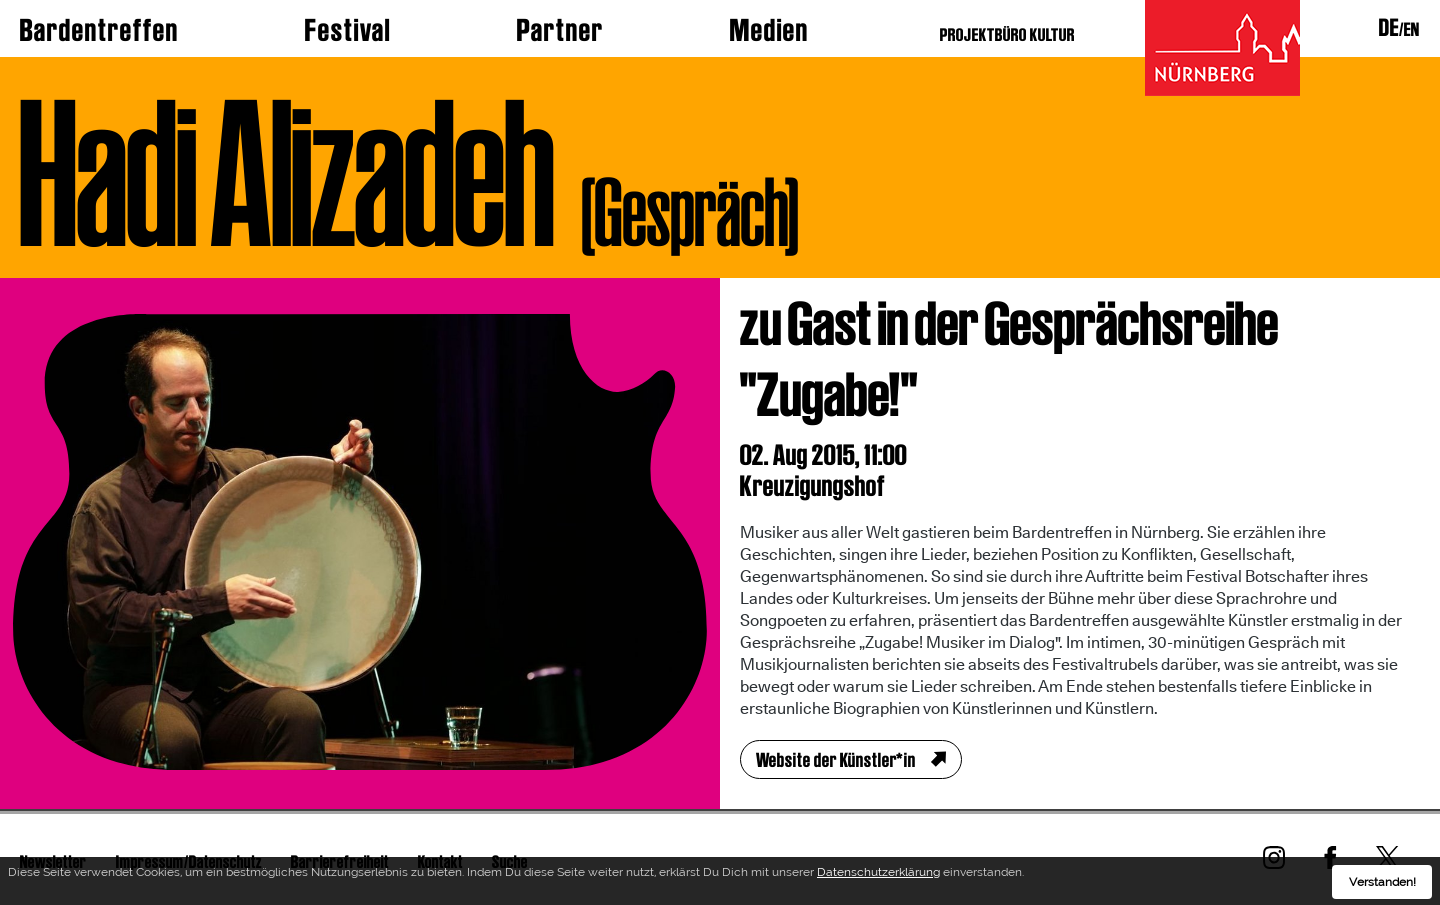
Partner (560, 30)
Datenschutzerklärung (878, 876)
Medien (769, 30)
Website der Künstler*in (836, 760)
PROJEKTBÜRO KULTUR (1007, 34)
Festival (348, 30)
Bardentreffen (99, 30)
